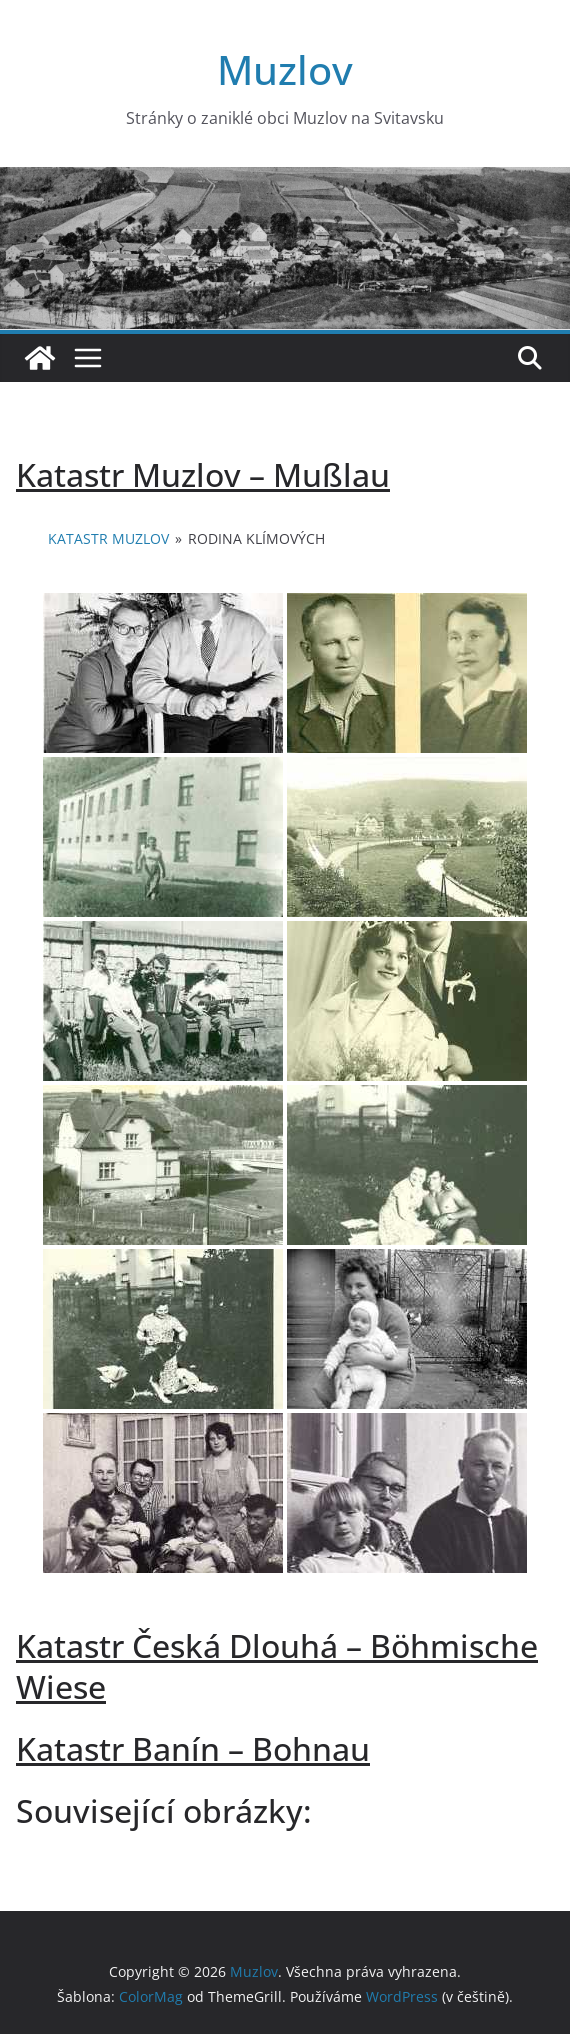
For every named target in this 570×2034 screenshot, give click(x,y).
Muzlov (285, 69)
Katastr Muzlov (108, 538)
